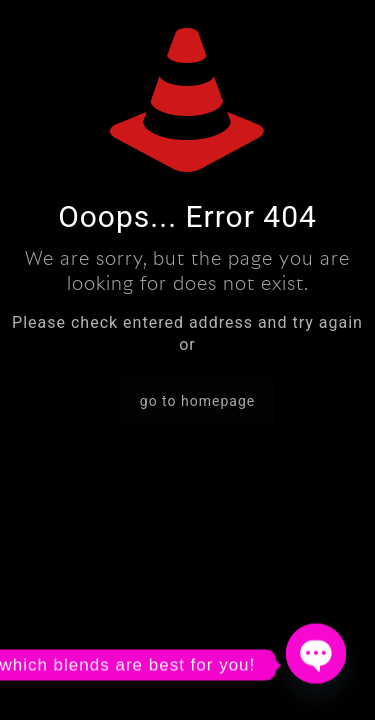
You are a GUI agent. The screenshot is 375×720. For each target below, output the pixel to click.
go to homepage (197, 401)
